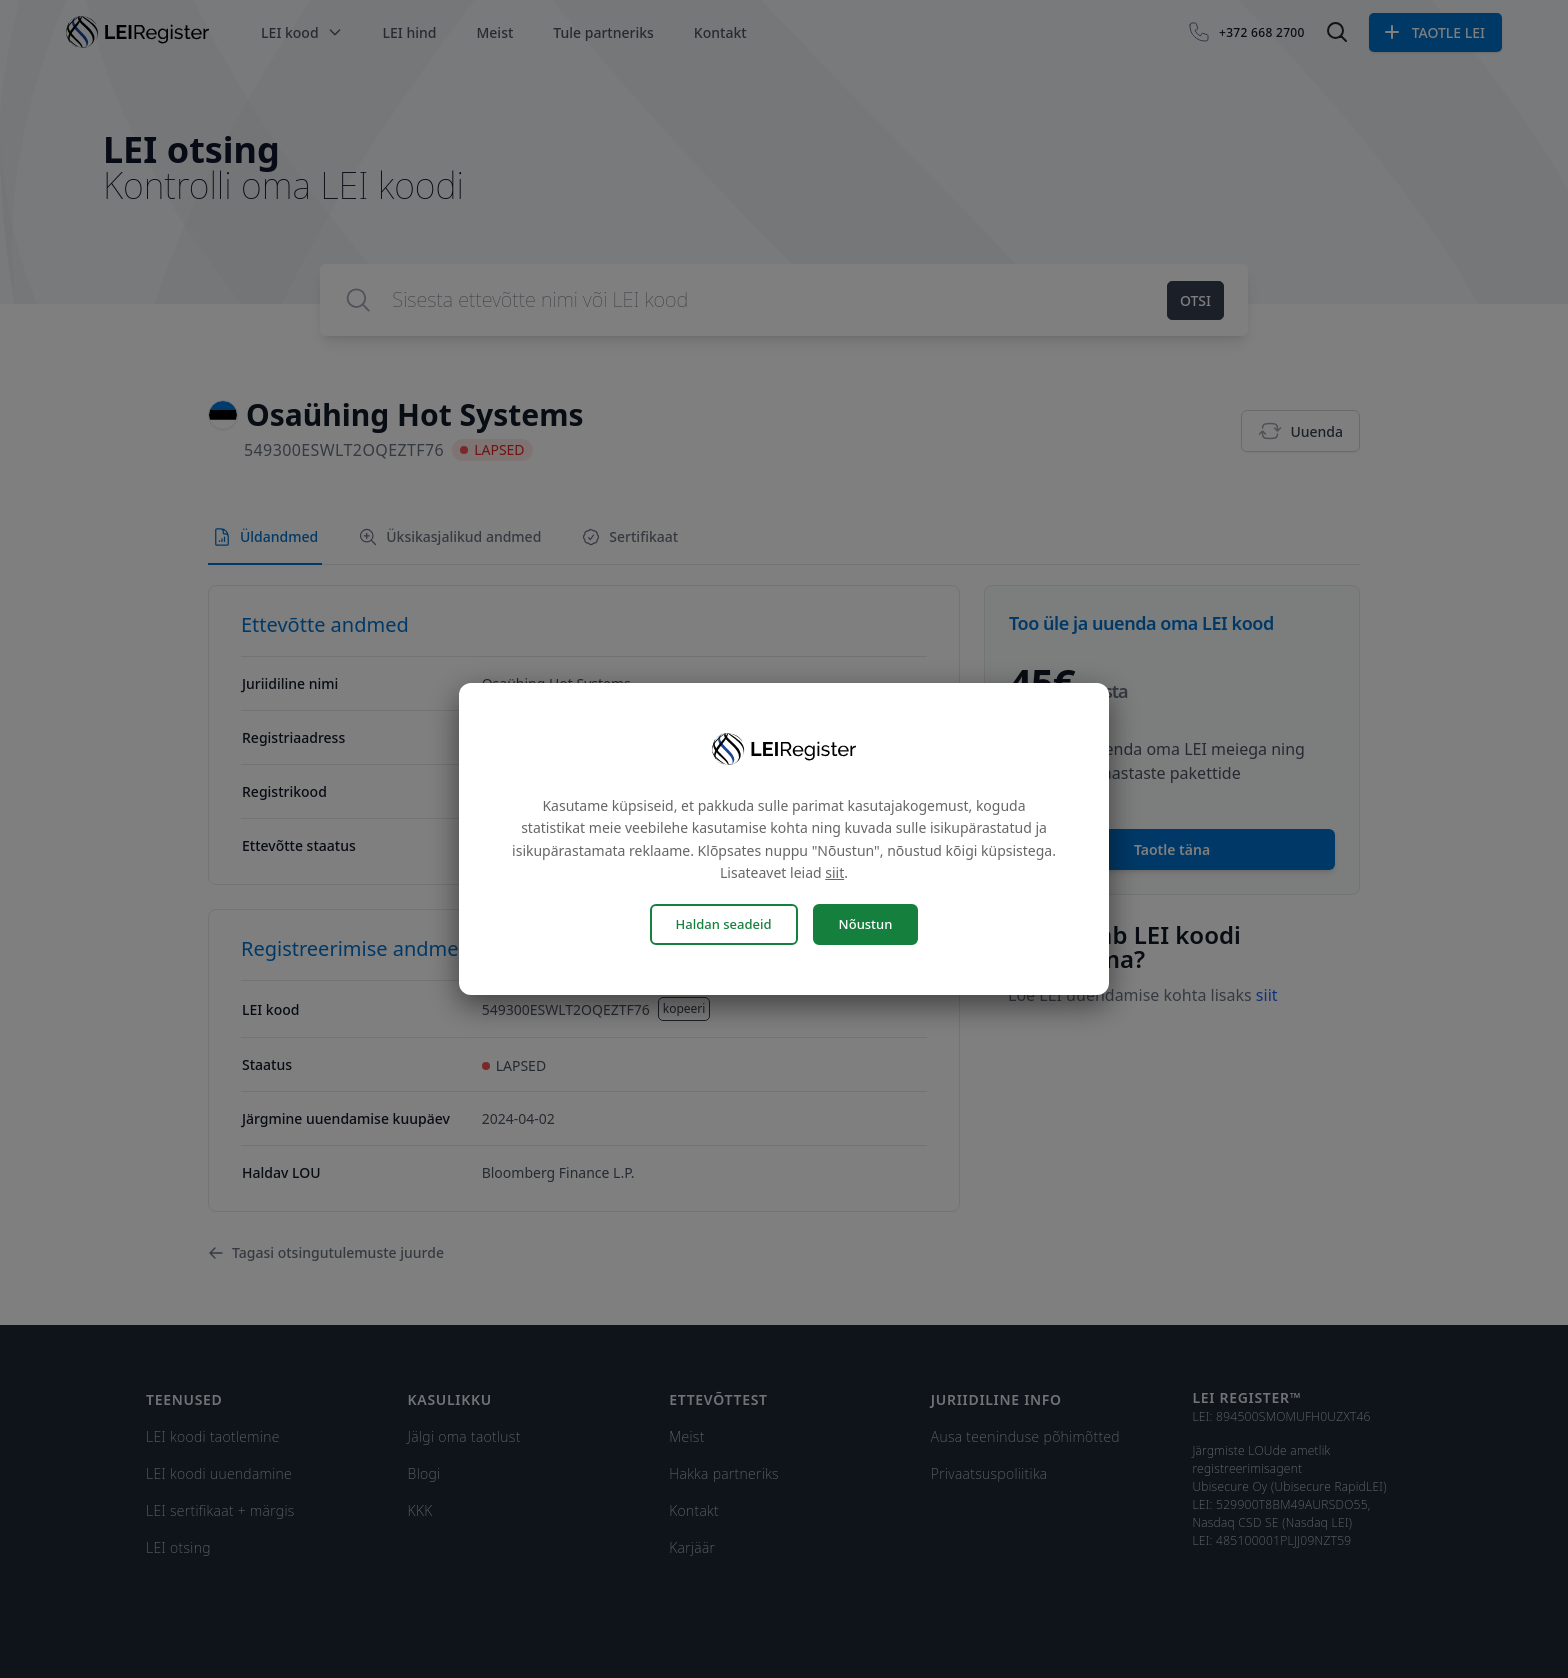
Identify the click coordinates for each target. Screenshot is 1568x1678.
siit (834, 872)
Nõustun (866, 924)
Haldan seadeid (724, 924)
